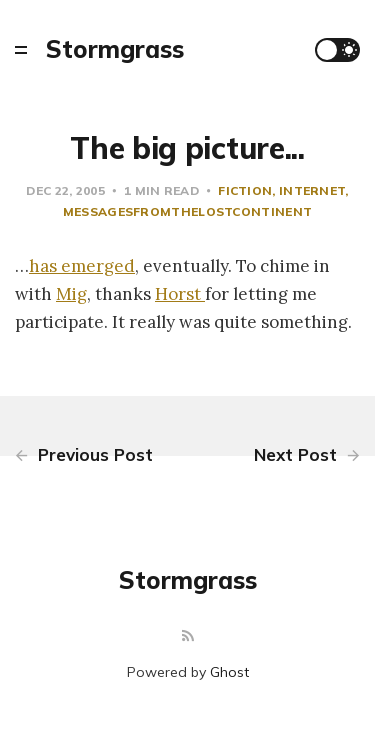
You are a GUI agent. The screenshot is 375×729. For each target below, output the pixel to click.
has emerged (82, 266)
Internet (312, 190)
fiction (245, 190)
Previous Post (84, 454)
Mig (71, 294)
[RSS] (188, 636)
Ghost (229, 672)
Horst (180, 294)
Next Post (307, 454)
